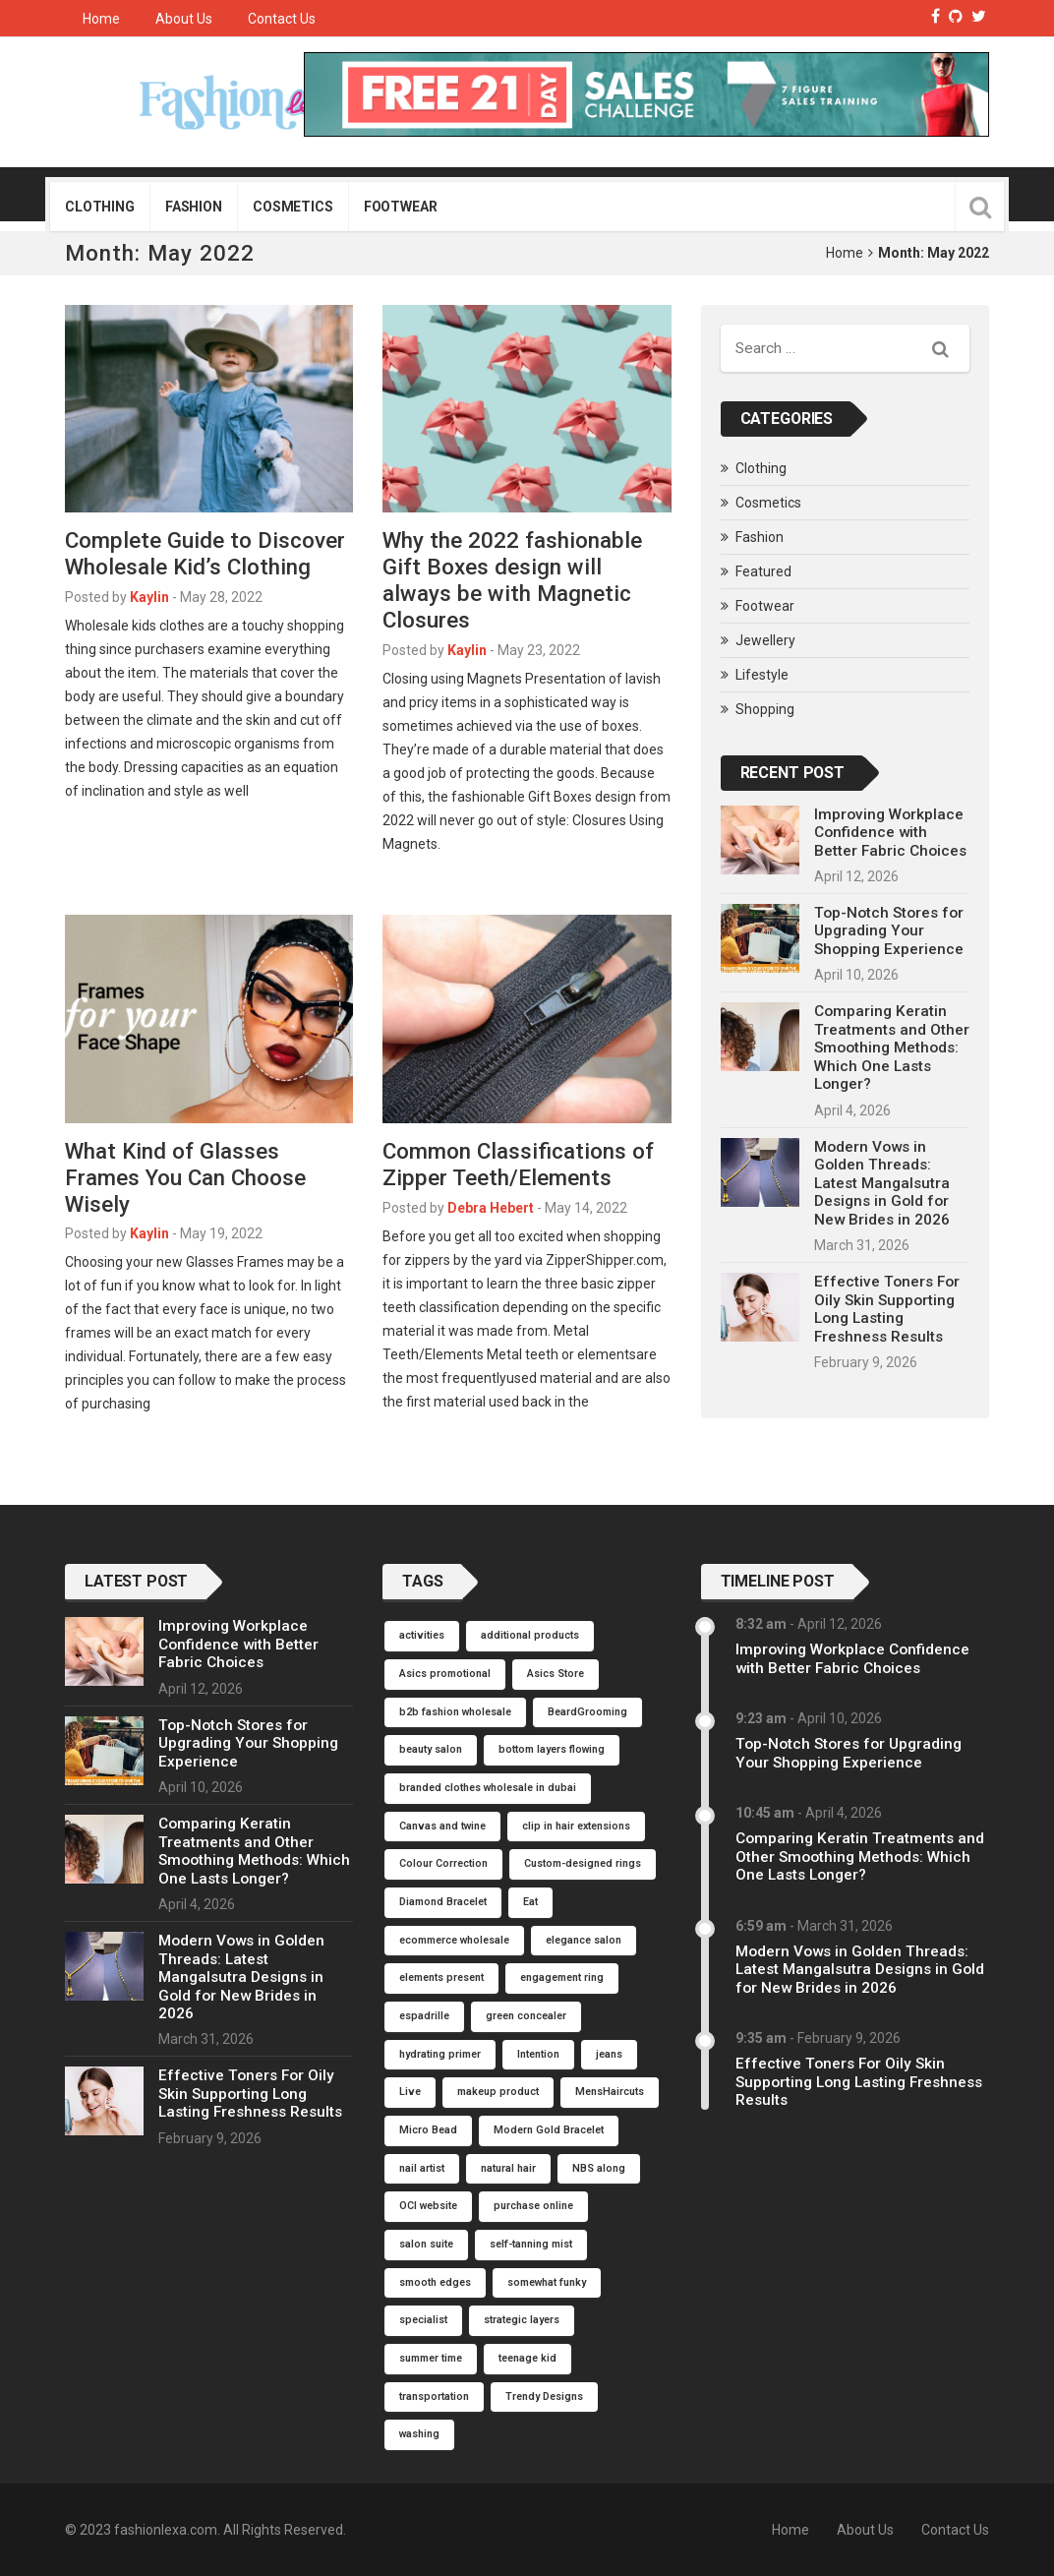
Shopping (764, 709)
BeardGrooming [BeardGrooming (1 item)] (587, 1712)
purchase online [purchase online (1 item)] (533, 2205)
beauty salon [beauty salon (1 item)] (430, 1749)
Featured (763, 571)
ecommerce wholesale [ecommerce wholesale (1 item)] (454, 1940)
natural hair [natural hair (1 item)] (508, 2168)
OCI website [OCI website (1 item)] (428, 2205)
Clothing (100, 206)
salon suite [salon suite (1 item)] (426, 2244)
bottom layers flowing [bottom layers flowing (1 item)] (551, 1749)
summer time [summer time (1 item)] (430, 2358)
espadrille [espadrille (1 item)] (424, 2015)
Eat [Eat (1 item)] (530, 1901)
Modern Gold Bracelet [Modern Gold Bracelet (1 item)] (549, 2130)
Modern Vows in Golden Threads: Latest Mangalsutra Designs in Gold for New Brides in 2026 (882, 1183)
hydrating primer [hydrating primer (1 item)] (440, 2054)
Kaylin (149, 597)
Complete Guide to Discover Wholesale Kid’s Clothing (205, 553)
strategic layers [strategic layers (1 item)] (521, 2319)
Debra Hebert (490, 1208)
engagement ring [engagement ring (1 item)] (562, 1977)
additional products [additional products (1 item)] (530, 1635)
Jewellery (765, 640)
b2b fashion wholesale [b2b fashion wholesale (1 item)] (455, 1712)
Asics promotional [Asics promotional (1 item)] (445, 1673)
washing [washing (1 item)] (419, 2433)
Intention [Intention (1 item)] (538, 2054)
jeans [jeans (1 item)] (609, 2054)
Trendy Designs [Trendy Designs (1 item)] (544, 2396)
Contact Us (282, 19)
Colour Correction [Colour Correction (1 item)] (443, 1863)
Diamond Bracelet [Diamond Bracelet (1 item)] (443, 1901)
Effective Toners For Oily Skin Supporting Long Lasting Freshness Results (887, 1309)
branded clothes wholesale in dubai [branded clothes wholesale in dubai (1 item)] (487, 1787)
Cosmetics (293, 206)
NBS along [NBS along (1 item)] (598, 2168)
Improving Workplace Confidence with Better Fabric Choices (890, 833)
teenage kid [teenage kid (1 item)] (527, 2358)
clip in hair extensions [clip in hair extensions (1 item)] (576, 1826)
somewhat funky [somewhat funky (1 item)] (546, 2282)
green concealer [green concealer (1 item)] (526, 2015)
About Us (183, 19)
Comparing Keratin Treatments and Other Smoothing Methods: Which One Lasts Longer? (891, 1047)
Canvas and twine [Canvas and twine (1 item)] (442, 1826)
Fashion (193, 206)
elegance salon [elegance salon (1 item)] (583, 1940)
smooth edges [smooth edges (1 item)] (435, 2282)
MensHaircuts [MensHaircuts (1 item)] (609, 2091)
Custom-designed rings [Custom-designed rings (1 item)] (582, 1863)
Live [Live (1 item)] (410, 2091)
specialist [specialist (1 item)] (423, 2319)
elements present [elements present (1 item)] (441, 1977)
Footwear (401, 206)
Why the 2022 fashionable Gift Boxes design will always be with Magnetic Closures (512, 579)
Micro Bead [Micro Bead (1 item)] (428, 2130)
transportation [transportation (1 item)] (434, 2396)
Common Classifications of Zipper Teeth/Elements (518, 1164)
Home (101, 19)
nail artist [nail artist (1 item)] (421, 2168)
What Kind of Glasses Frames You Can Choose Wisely (185, 1177)
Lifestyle (762, 675)
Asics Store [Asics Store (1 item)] (555, 1673)
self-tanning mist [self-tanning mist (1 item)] (531, 2244)
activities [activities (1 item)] (421, 1635)
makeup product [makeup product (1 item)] (498, 2091)
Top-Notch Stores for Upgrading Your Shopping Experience (889, 931)
